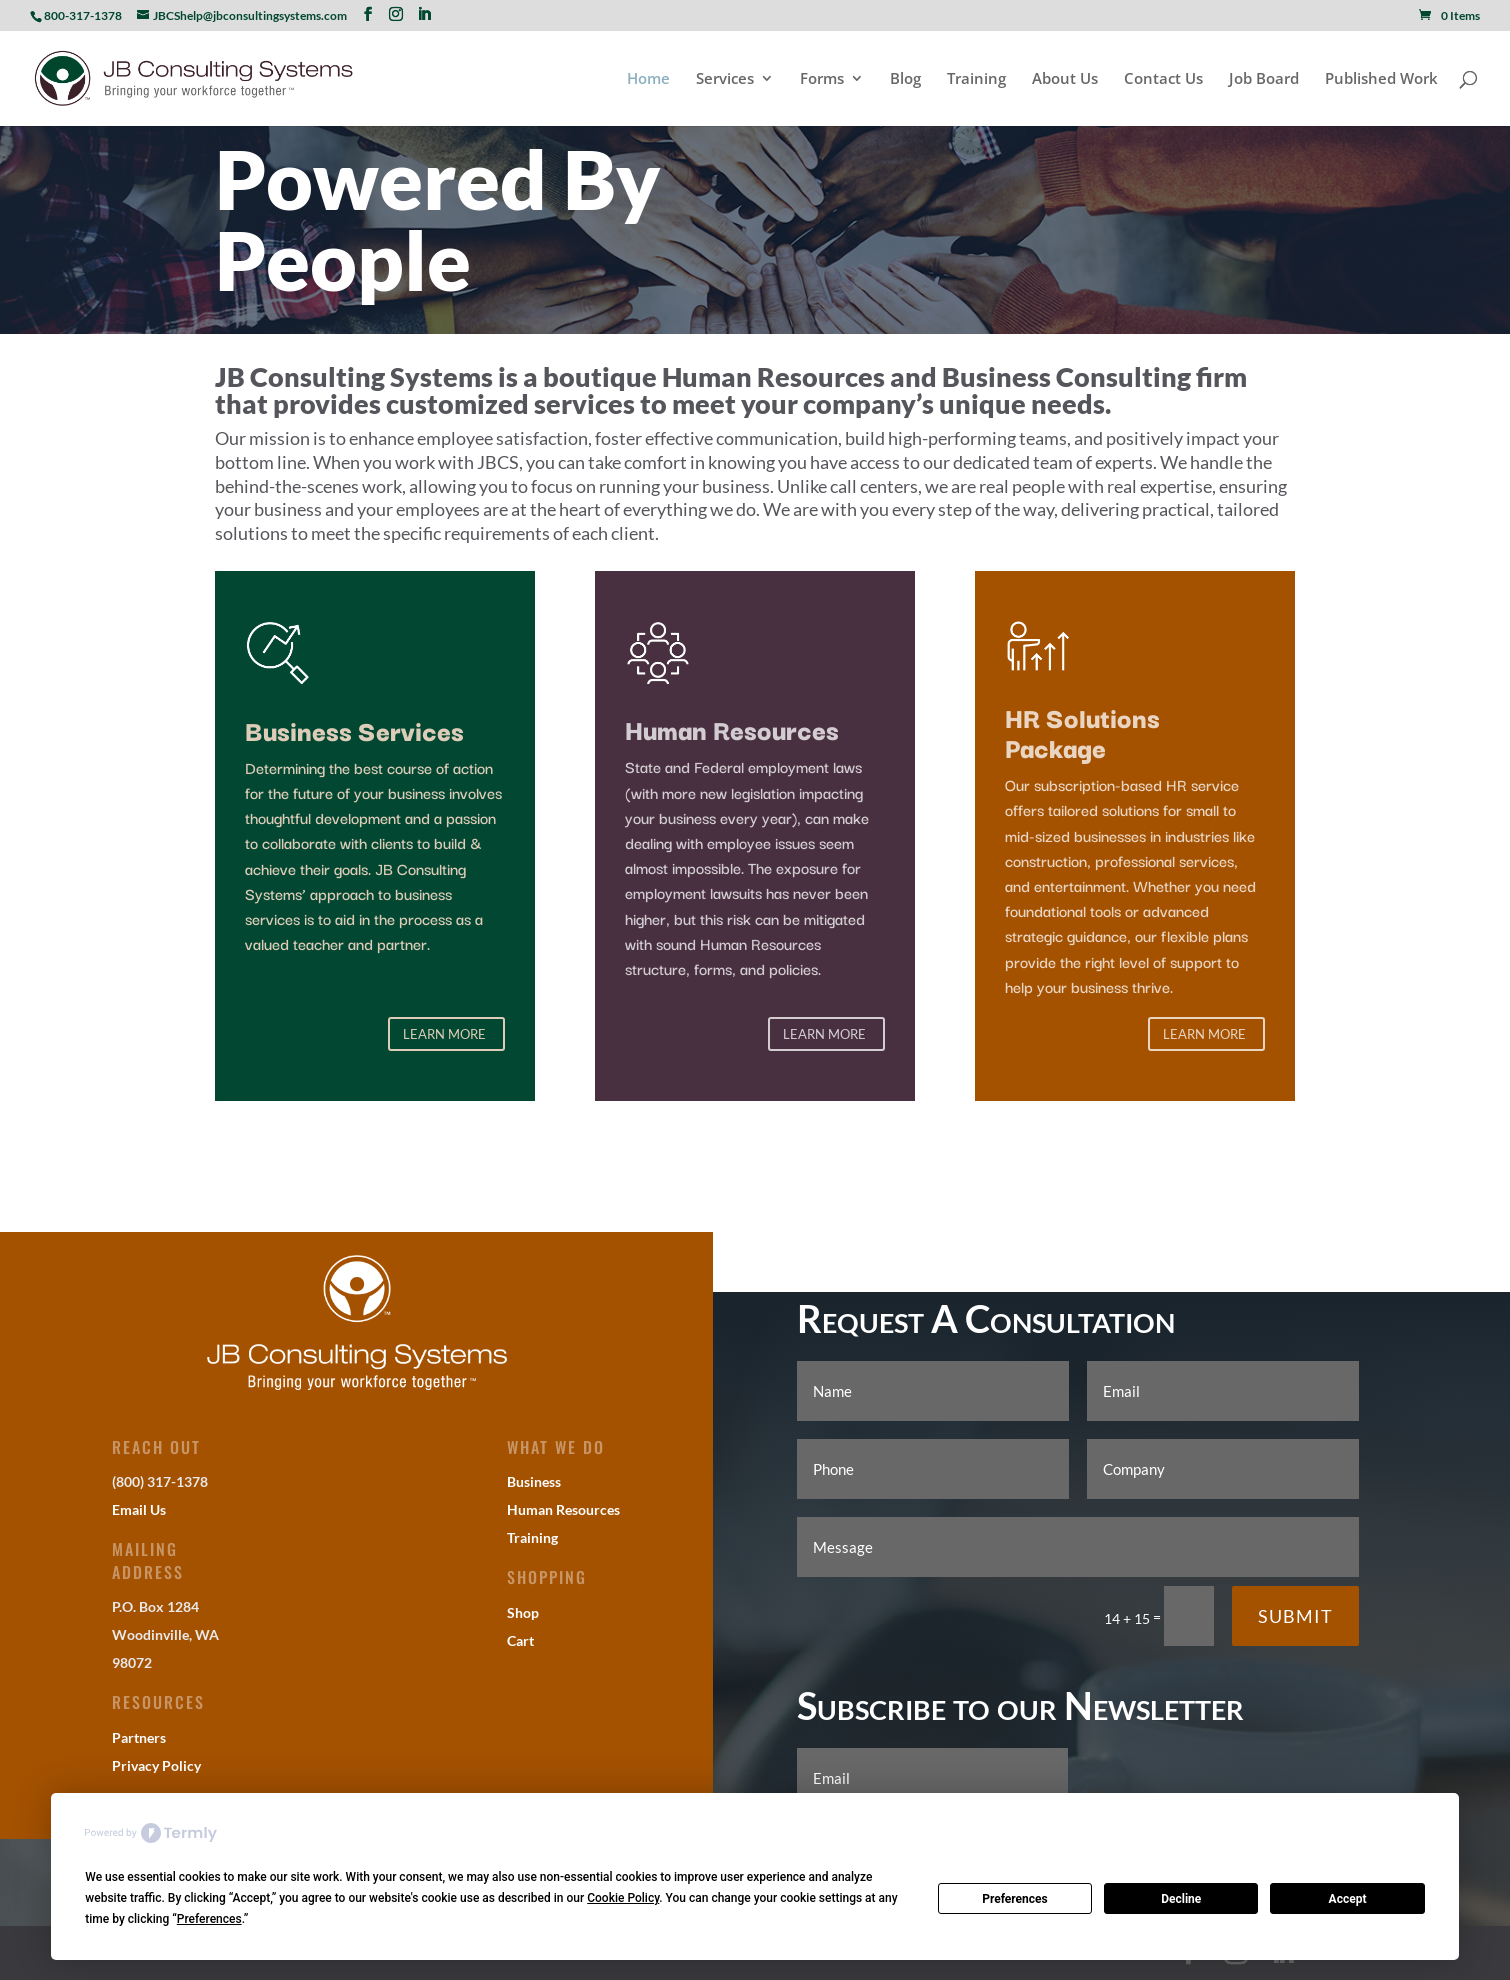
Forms (822, 79)
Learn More (444, 1034)
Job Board (1264, 79)
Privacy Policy (156, 1765)
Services (725, 79)
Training (976, 79)
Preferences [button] (209, 1919)
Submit (1295, 1616)
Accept (1348, 1899)
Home (648, 79)
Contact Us (1163, 79)
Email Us (139, 1509)
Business (534, 1481)
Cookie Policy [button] (623, 1898)
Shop (523, 1612)
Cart (520, 1640)
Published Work (1381, 79)
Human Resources (563, 1509)
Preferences (1015, 1899)
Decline (1181, 1899)
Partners (139, 1737)
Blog (905, 79)
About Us (1065, 79)
